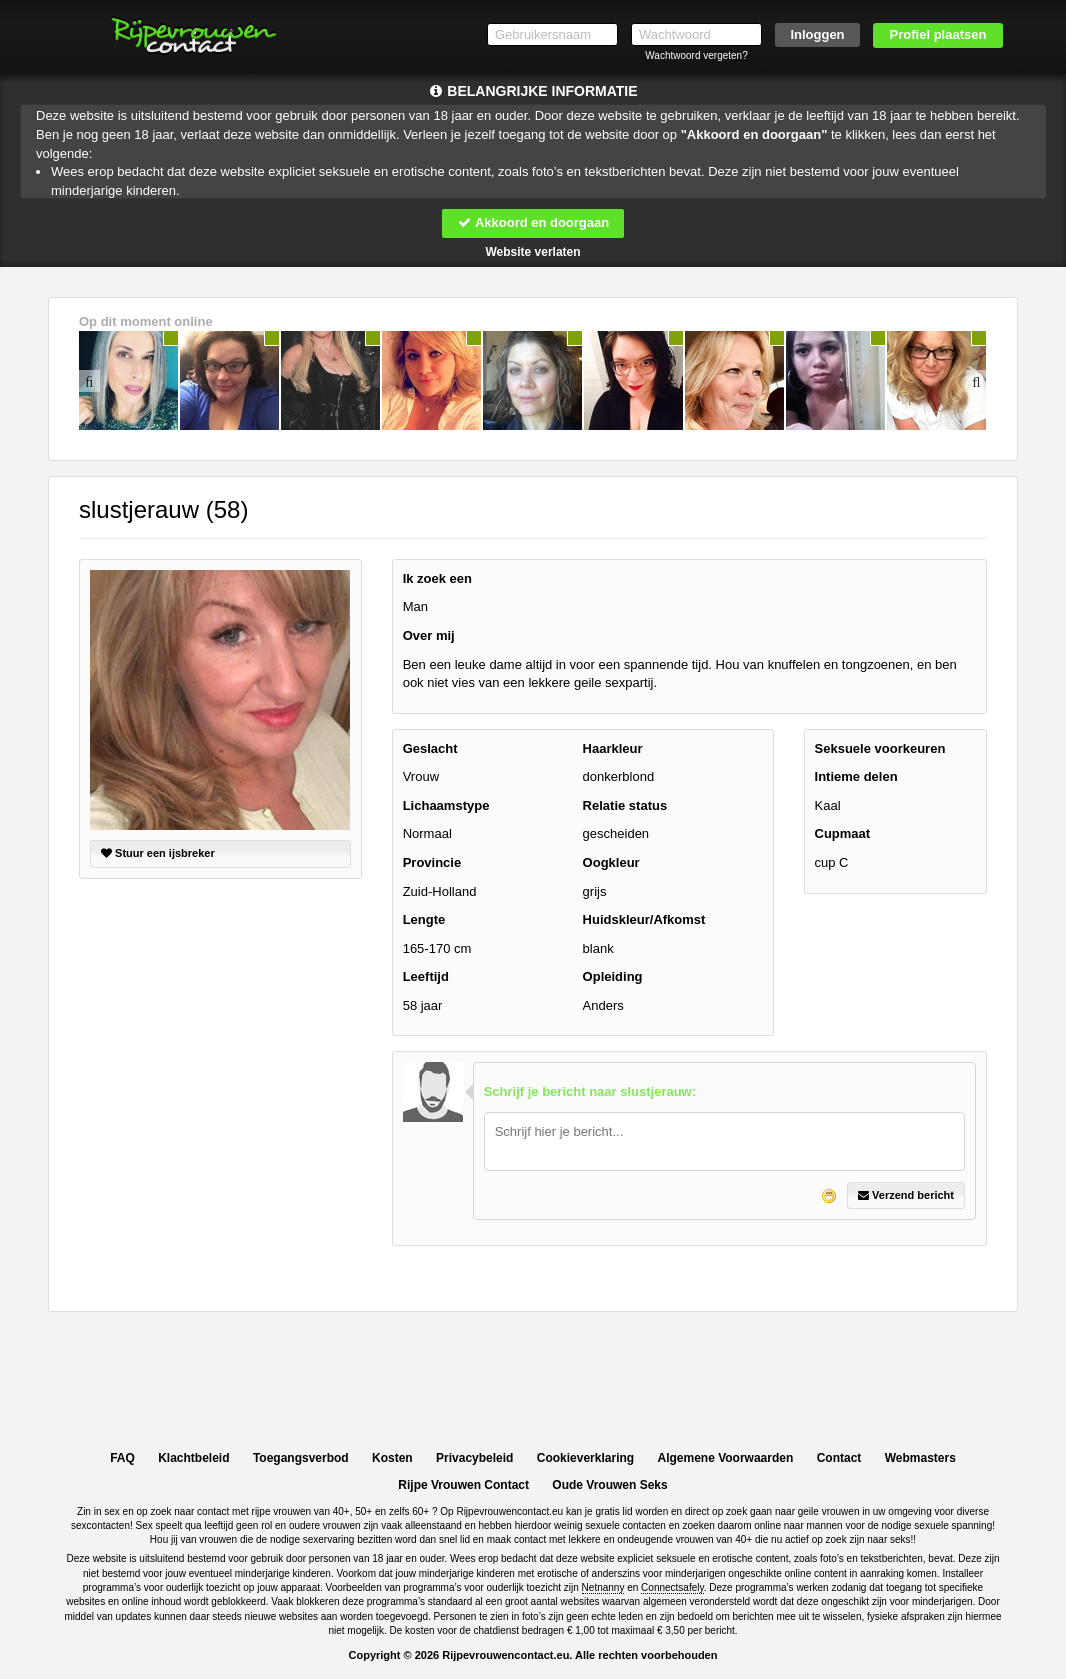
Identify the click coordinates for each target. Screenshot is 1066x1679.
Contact (839, 1458)
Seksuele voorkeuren (880, 748)
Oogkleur (611, 862)
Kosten (392, 1458)
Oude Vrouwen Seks (609, 1485)
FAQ (122, 1458)
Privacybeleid (474, 1458)
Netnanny (603, 1587)
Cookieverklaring (585, 1458)
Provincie (432, 862)
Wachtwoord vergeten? (696, 55)
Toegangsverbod (301, 1458)
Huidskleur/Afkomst (644, 919)
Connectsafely (672, 1587)
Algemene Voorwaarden (725, 1458)
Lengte (424, 919)
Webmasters (920, 1458)
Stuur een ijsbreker (158, 853)
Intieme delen (856, 776)
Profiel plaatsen (938, 34)
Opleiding (613, 976)
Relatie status (625, 805)
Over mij (429, 635)
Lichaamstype (446, 805)
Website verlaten (532, 252)
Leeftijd (426, 976)
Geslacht (430, 748)
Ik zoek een (437, 578)
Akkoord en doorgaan (533, 222)
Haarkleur (613, 748)
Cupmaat (843, 833)
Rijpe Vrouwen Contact (463, 1485)
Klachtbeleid (193, 1458)
